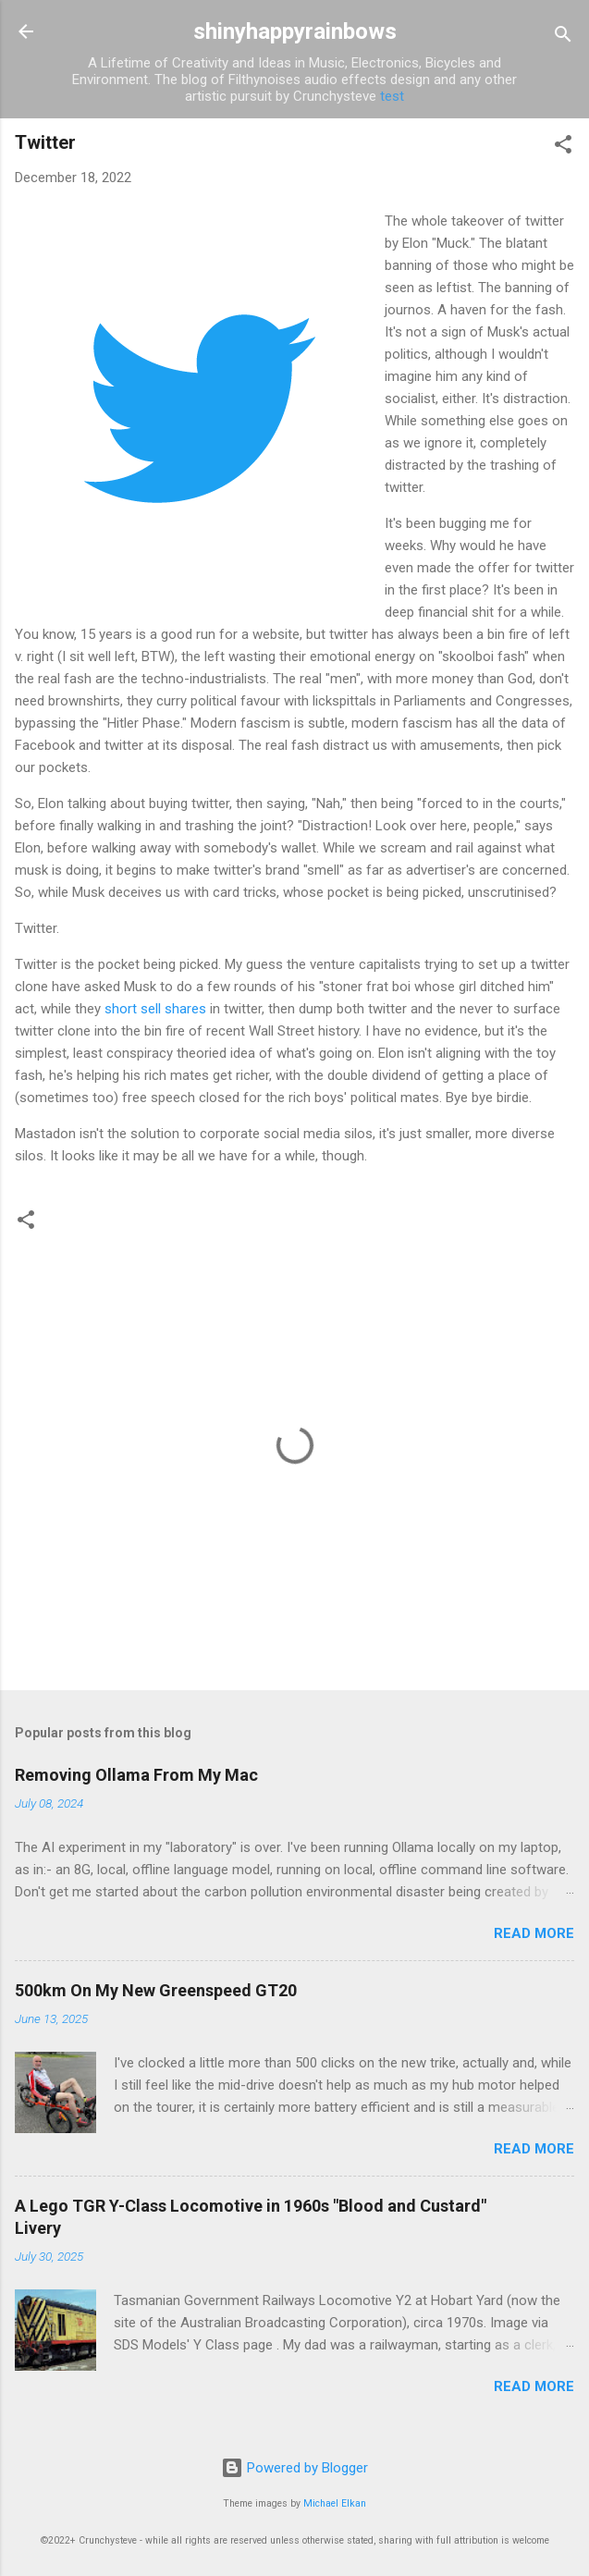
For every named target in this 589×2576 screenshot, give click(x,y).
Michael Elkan (334, 2503)
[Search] (563, 37)
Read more (534, 1933)
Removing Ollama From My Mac (136, 1775)
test (392, 96)
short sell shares (155, 1008)
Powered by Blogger (294, 2467)
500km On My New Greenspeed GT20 (156, 1990)
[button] (563, 147)
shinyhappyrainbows (295, 31)
